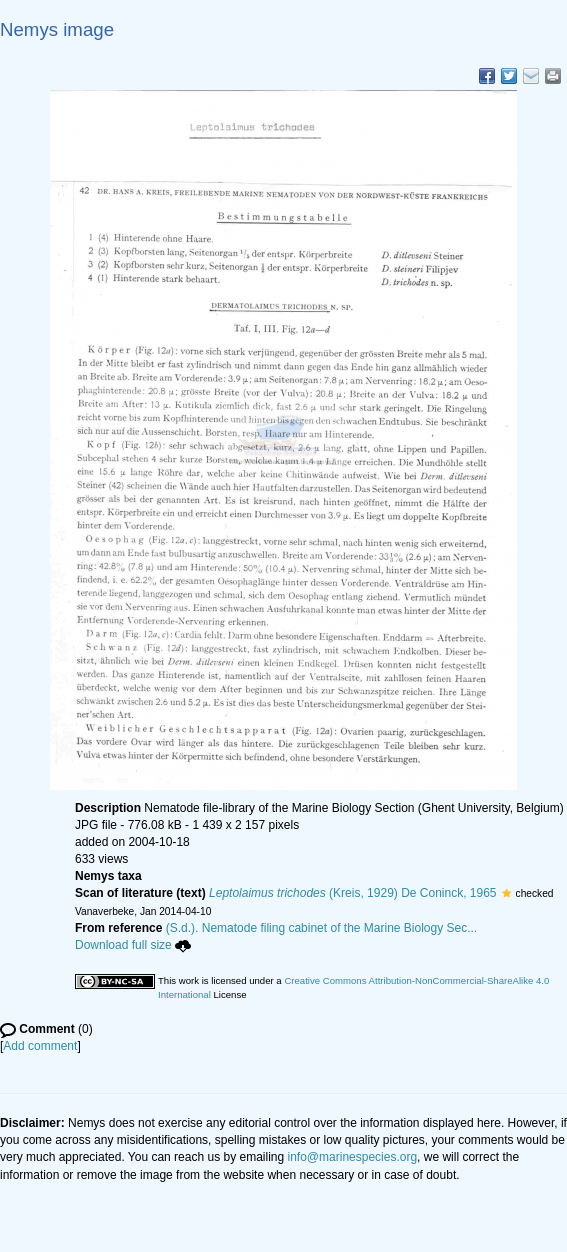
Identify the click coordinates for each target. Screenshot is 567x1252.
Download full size (133, 945)
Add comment (40, 1046)
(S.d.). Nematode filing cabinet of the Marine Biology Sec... (322, 928)
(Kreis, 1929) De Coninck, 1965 (353, 893)
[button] (506, 893)
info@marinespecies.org (353, 1157)
